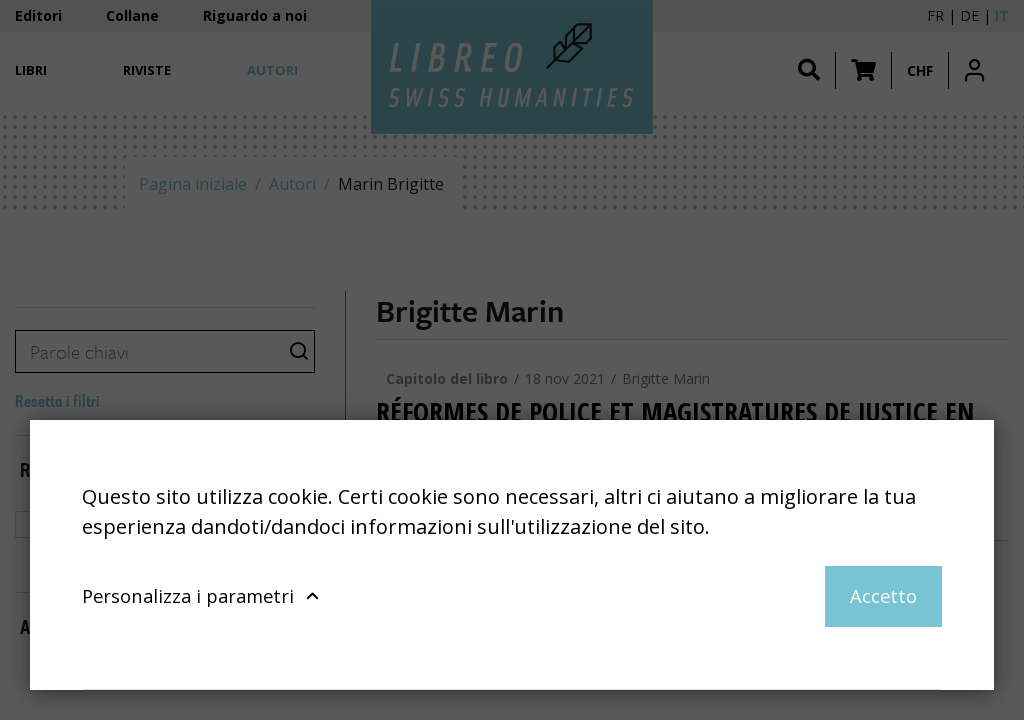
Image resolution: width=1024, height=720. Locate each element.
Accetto (883, 595)
